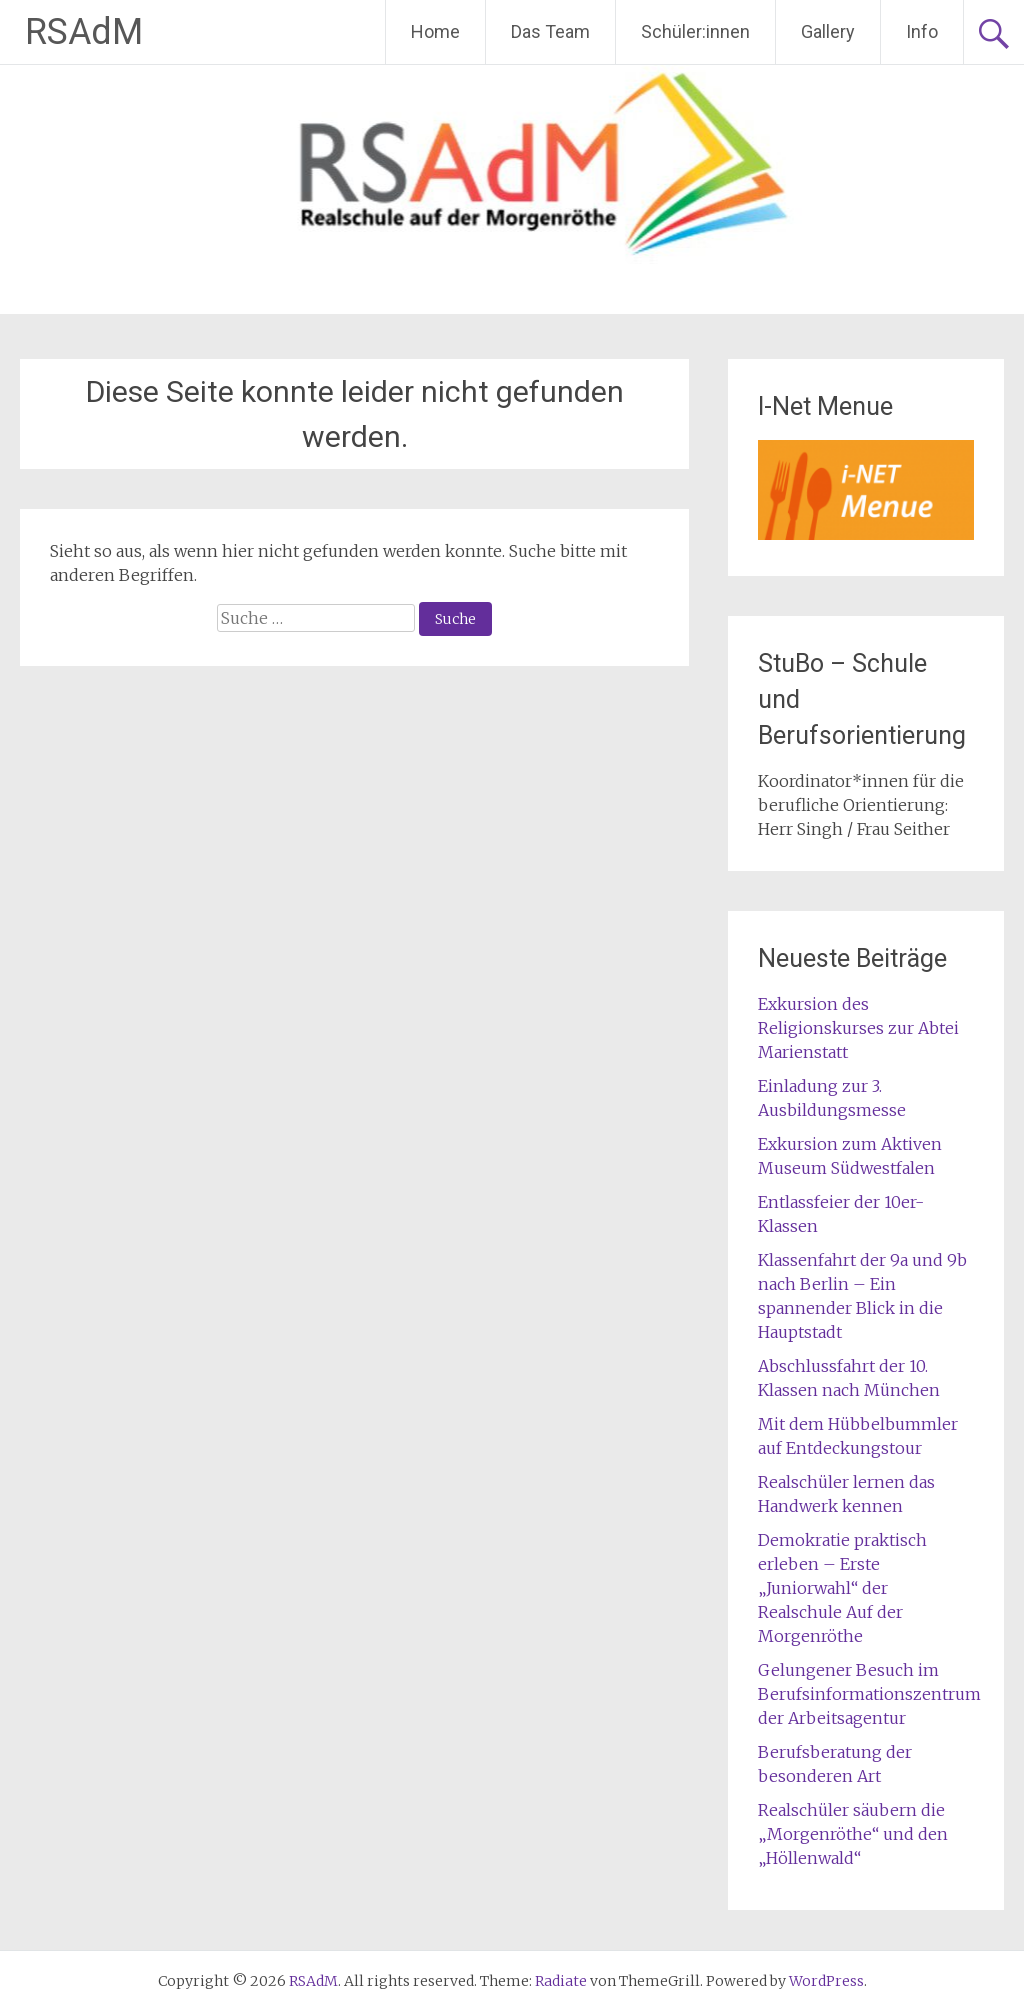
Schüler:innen (695, 31)
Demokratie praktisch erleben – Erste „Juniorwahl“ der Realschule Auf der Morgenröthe (842, 1588)
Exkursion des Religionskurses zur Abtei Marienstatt (858, 1028)
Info (922, 31)
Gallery (828, 31)
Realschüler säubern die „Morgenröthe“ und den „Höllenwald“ (853, 1834)
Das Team (550, 31)
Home (435, 31)
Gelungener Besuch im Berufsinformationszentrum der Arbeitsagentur (869, 1694)
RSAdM (84, 32)
